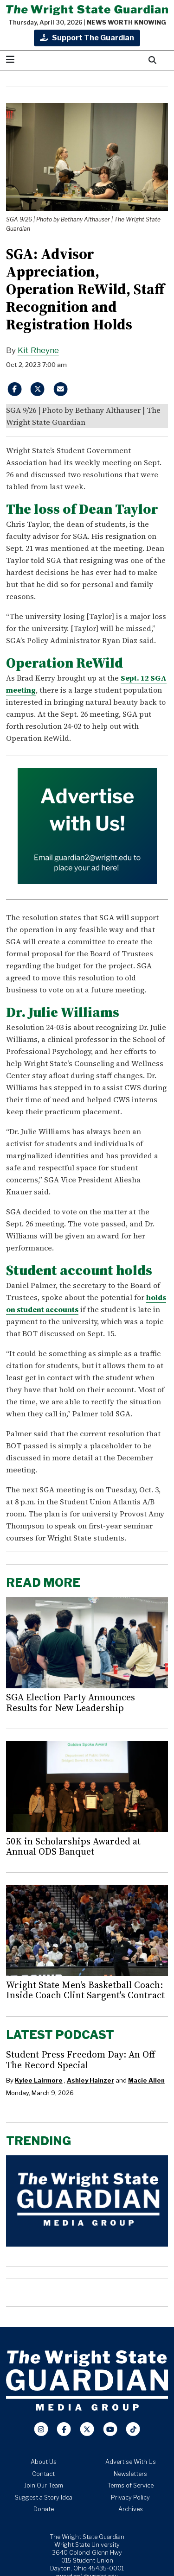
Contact (43, 2473)
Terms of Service (130, 2485)
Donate (43, 2509)
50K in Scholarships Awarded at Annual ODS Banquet (73, 1846)
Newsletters (130, 2473)
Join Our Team (43, 2485)
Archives (130, 2509)
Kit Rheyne (38, 350)
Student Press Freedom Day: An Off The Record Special (80, 2059)
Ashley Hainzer (90, 2080)
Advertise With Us (130, 2461)
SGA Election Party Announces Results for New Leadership (70, 1702)
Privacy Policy (130, 2497)
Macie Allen (146, 2080)
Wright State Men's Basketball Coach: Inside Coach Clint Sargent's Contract (85, 1989)
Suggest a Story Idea (43, 2497)
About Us (44, 2461)
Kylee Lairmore (39, 2080)
